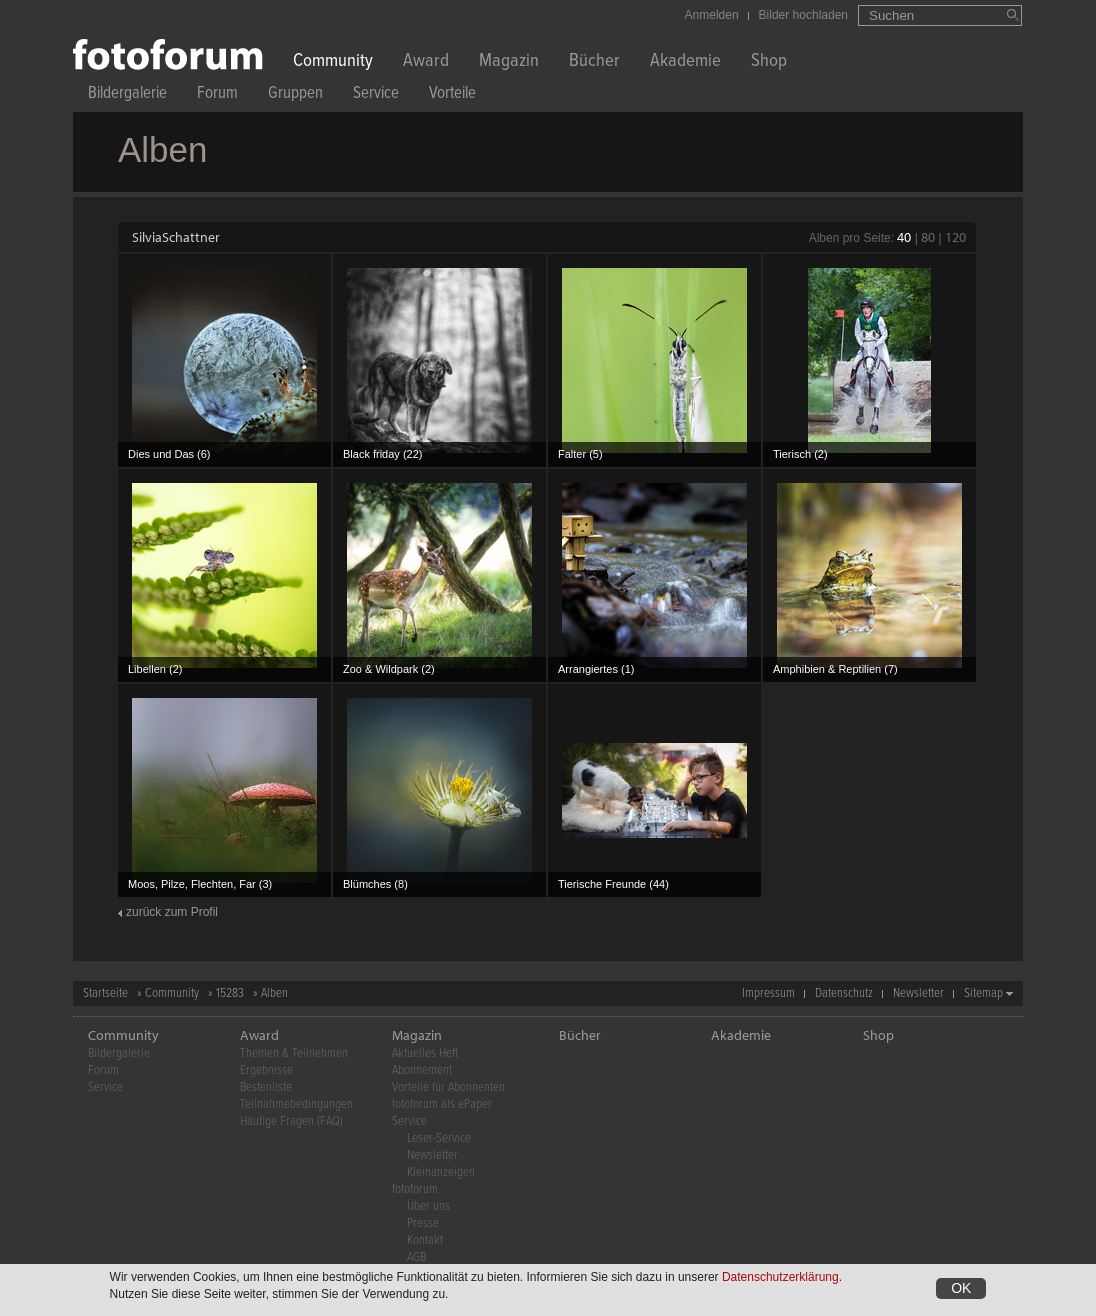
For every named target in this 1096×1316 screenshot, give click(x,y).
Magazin (509, 62)
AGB (416, 1257)
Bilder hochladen (803, 15)
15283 (230, 993)
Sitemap (983, 993)
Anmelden (712, 15)
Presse (423, 1223)
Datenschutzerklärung (780, 1277)
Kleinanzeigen (441, 1172)
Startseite (105, 993)
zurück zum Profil (172, 912)
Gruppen (295, 95)
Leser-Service (439, 1138)
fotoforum (415, 1189)
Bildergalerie (127, 95)
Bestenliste (266, 1087)
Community (333, 62)
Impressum (768, 993)
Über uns (428, 1206)
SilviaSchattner (176, 237)
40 (904, 237)
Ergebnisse (266, 1070)
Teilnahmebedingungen (296, 1104)
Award (426, 62)
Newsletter (918, 993)
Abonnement (422, 1070)
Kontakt (425, 1240)
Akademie (685, 62)
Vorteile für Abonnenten (448, 1087)
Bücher (594, 62)
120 (955, 237)
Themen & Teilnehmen (294, 1053)
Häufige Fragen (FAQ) (291, 1121)
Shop (769, 62)
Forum (217, 95)
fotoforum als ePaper (442, 1104)
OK (961, 1288)
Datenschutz (844, 993)
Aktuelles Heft (425, 1053)
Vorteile (452, 95)
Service (376, 95)
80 (928, 237)
